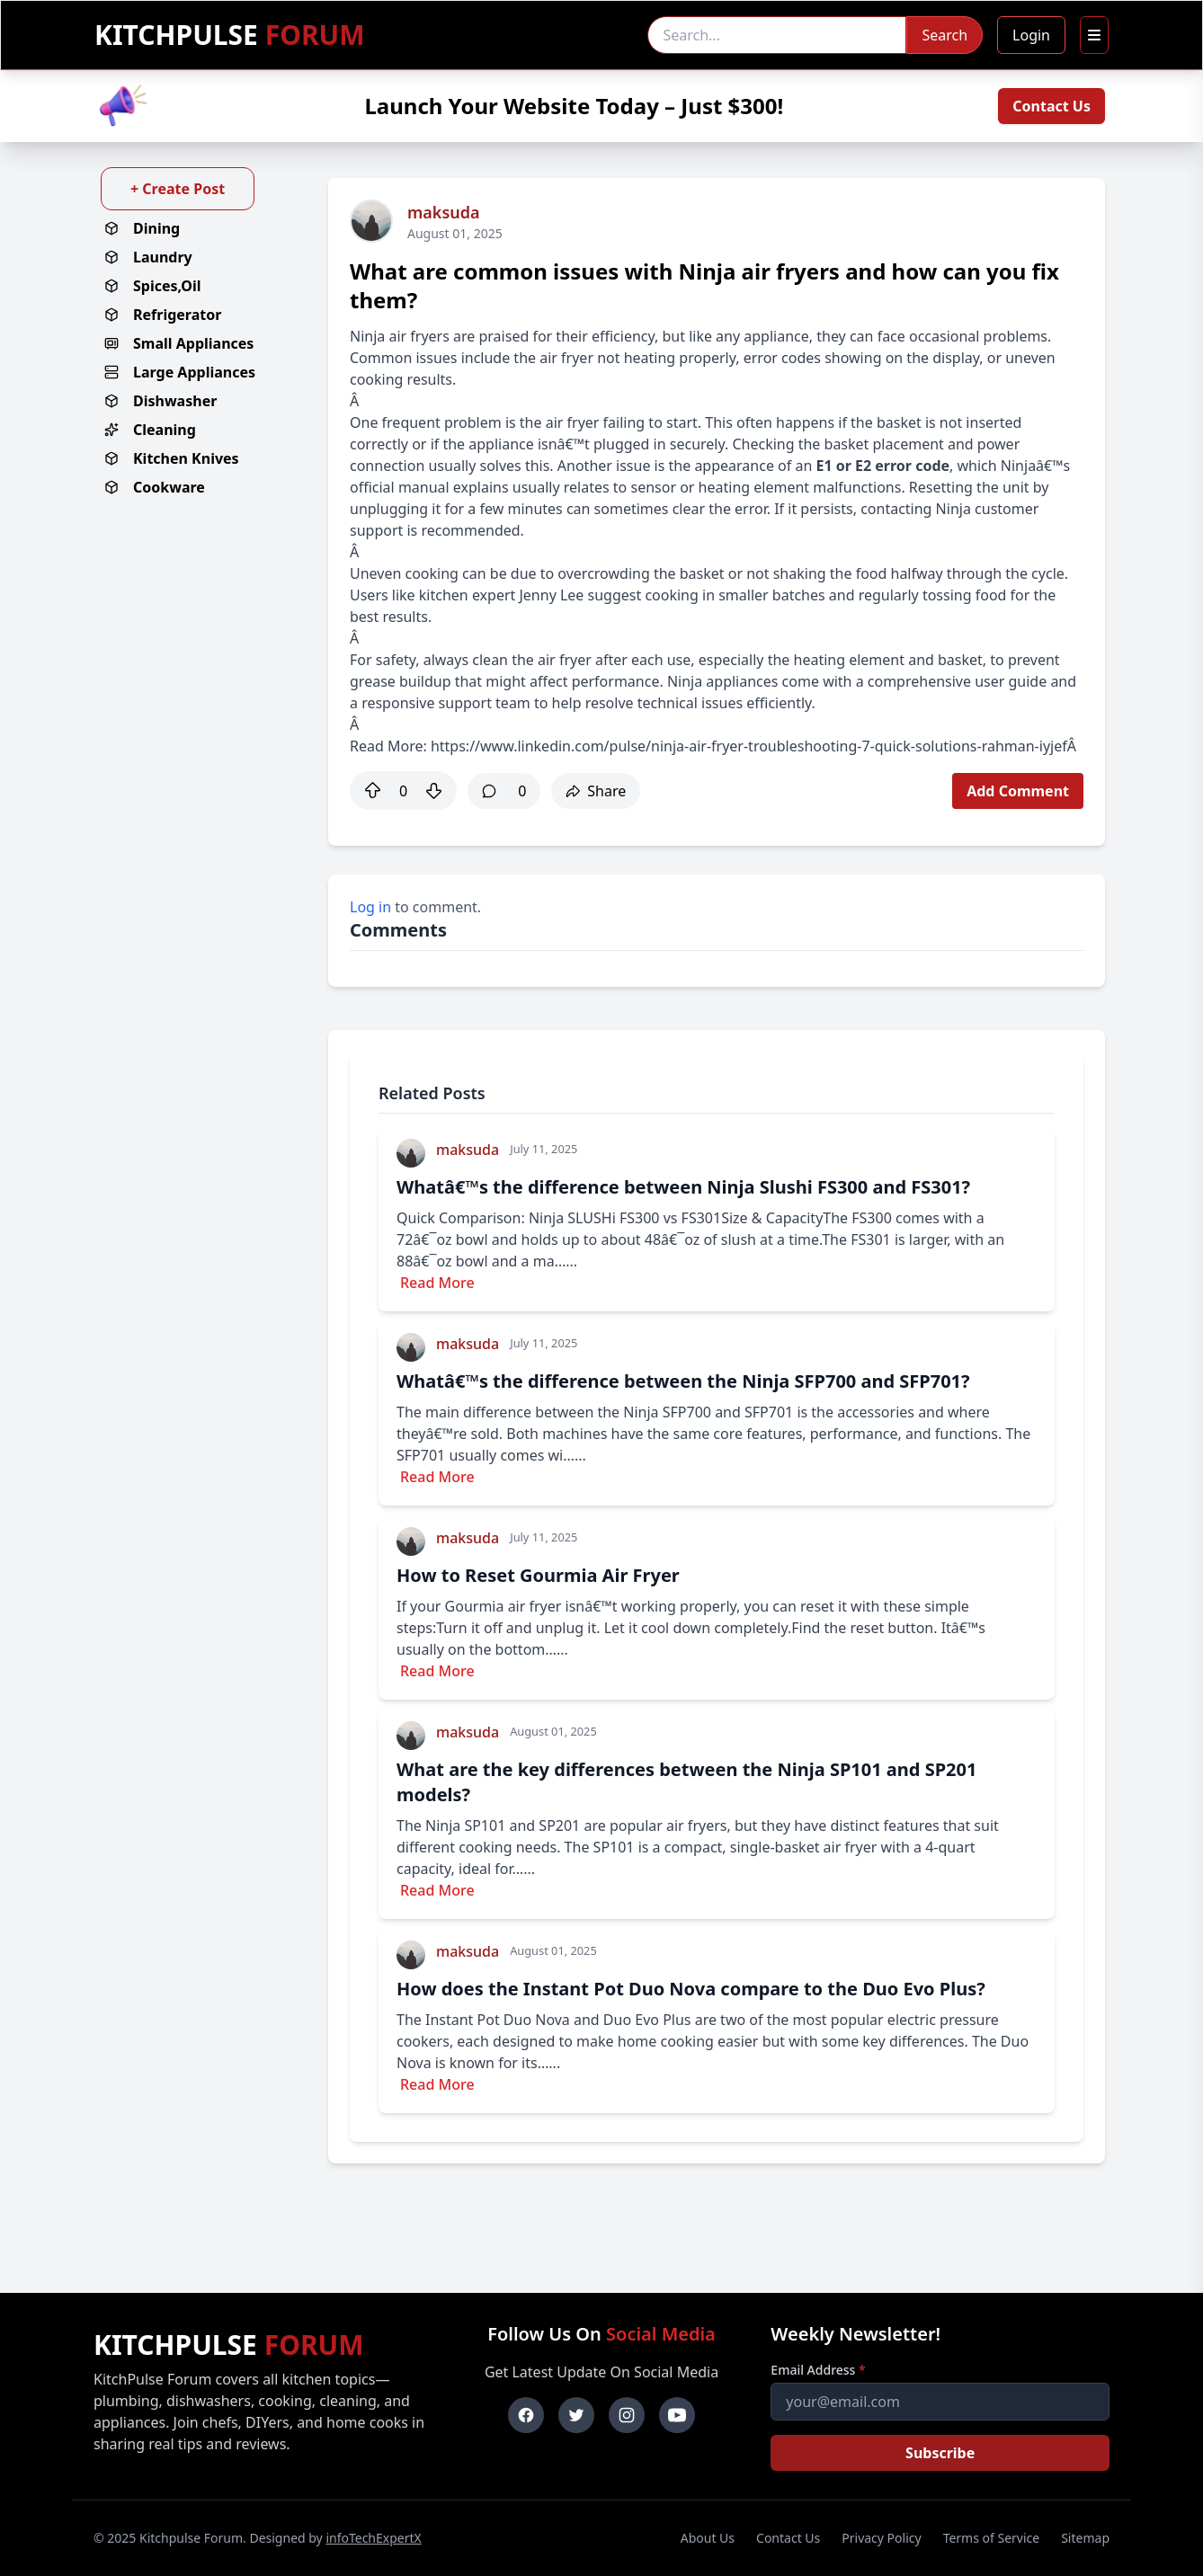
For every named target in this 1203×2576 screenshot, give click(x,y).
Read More (437, 1282)
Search (944, 35)
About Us (708, 2537)
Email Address (818, 2369)
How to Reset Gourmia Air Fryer (538, 1575)
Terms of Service (991, 2537)
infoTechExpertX (373, 2537)
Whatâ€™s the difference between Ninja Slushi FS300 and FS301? (683, 1187)
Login (1031, 35)
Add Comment (1018, 791)
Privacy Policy (881, 2537)
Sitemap (1085, 2537)
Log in (370, 907)
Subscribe (940, 2453)
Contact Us (1051, 106)
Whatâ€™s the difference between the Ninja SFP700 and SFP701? (683, 1381)
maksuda (443, 212)
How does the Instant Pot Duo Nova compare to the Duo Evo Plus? (691, 1988)
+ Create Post (177, 189)
